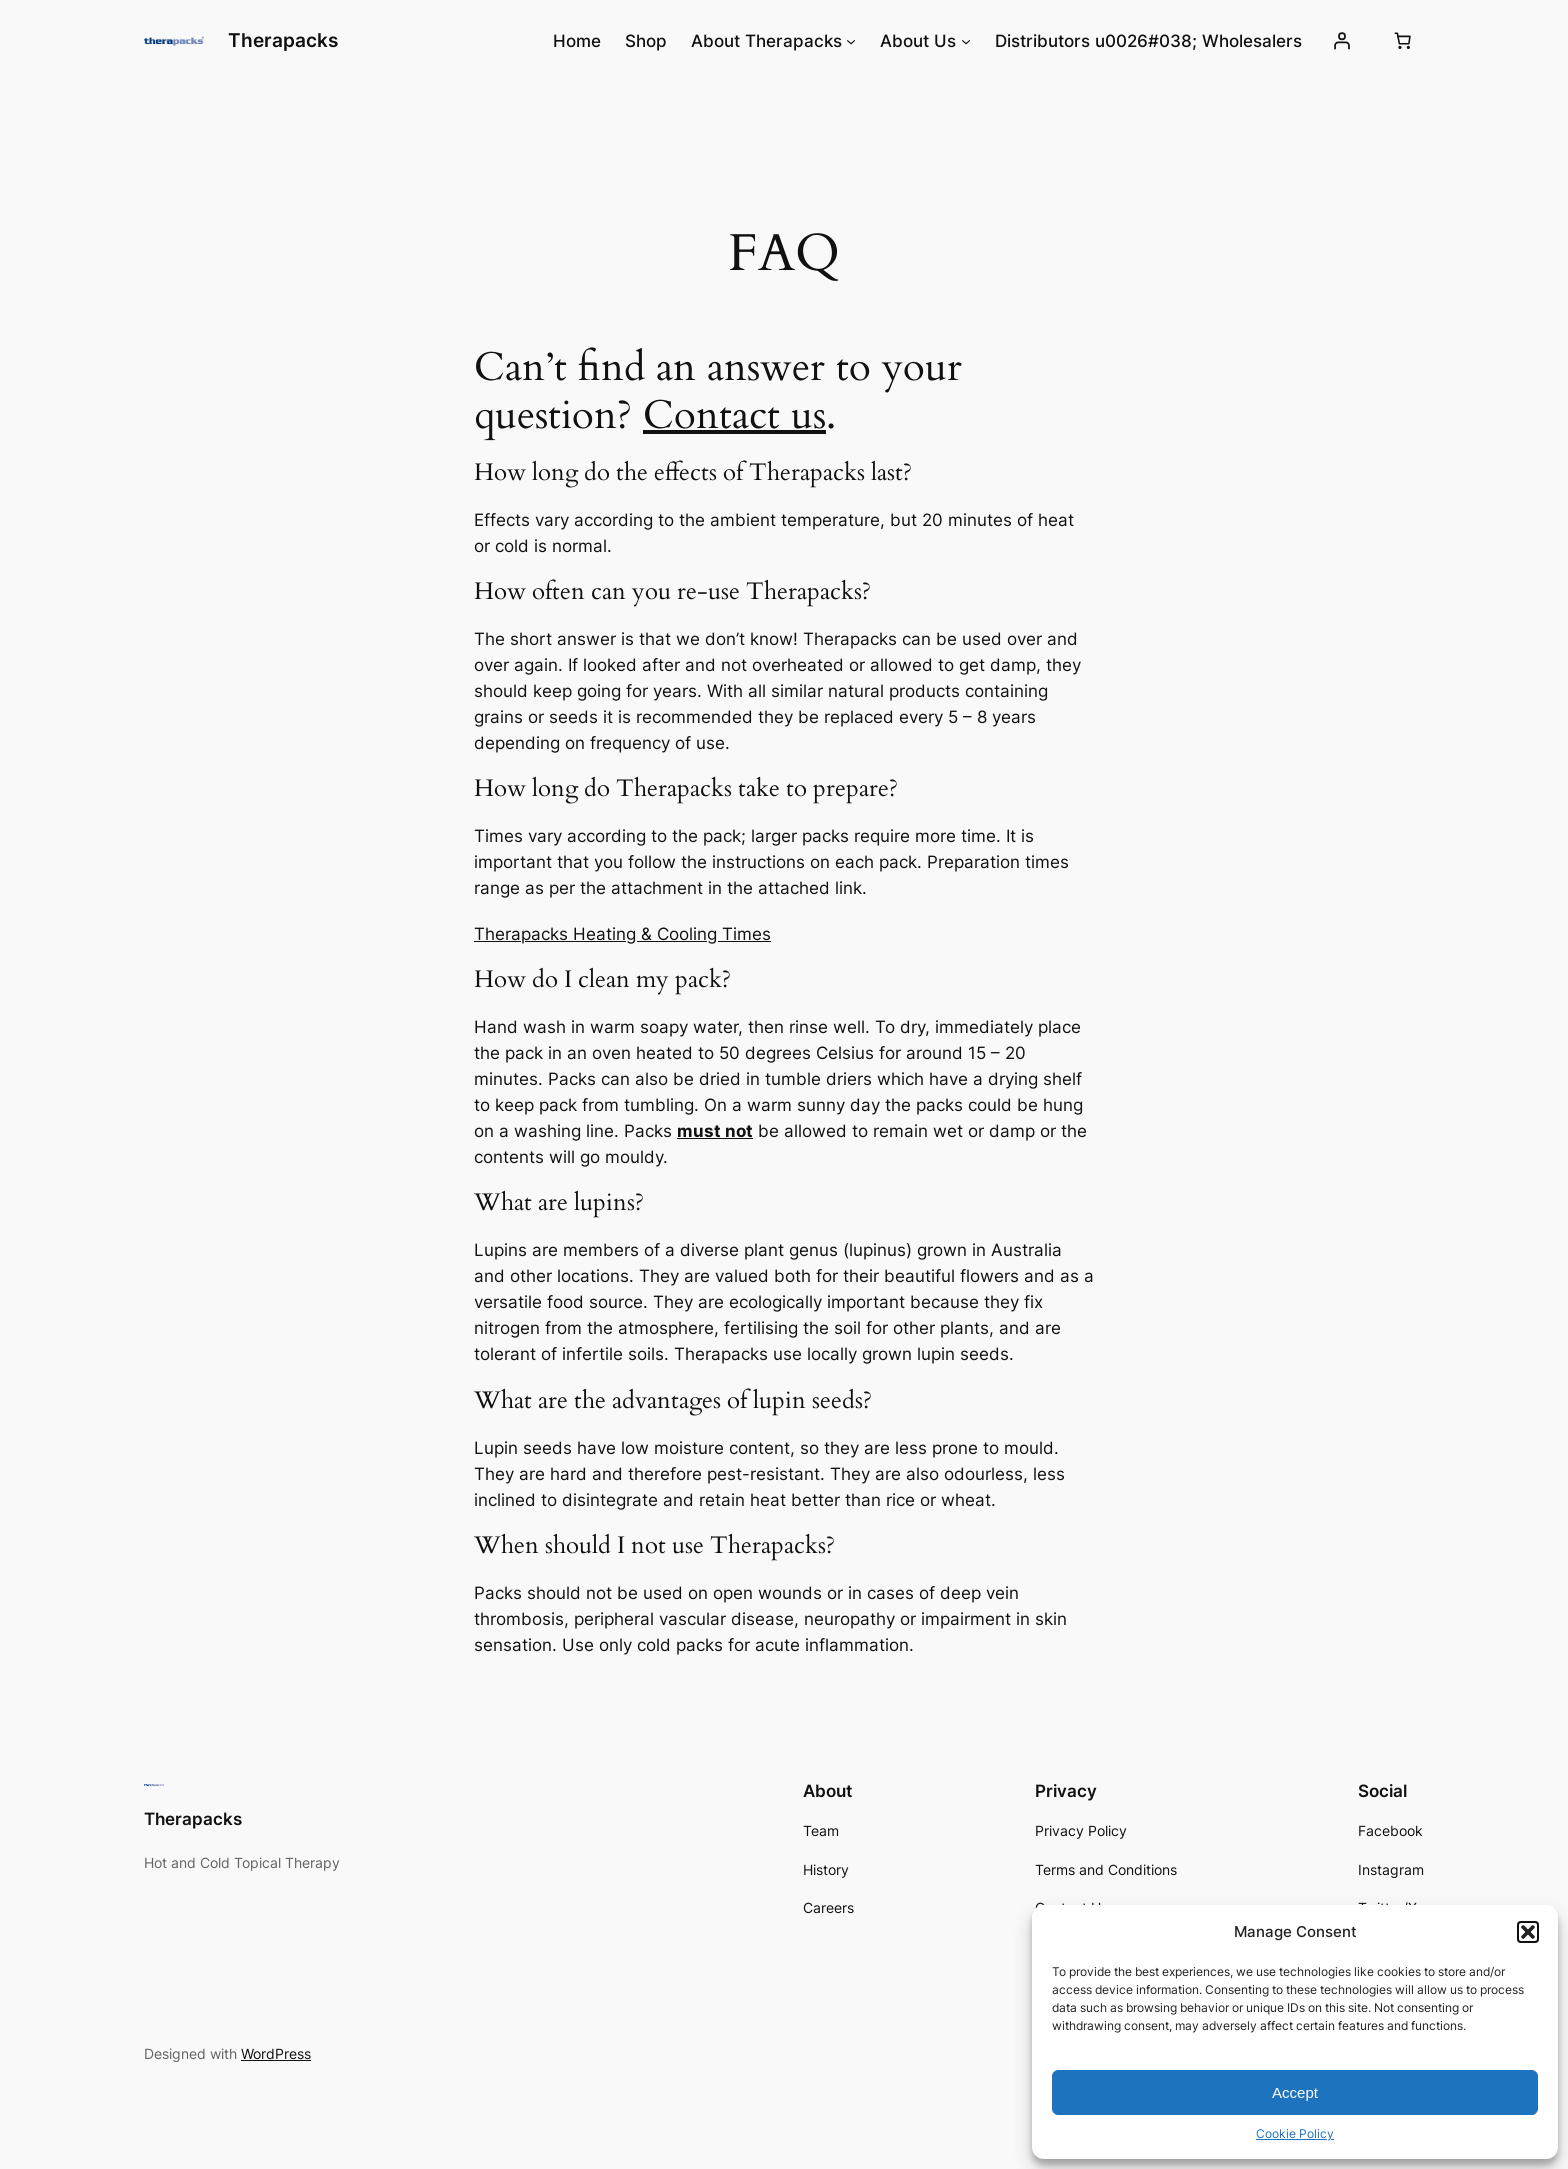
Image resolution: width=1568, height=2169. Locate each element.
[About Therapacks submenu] (851, 41)
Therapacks (283, 40)
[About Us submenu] (966, 41)
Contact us (734, 415)
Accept (1295, 2092)
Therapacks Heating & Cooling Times (622, 934)
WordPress (276, 2053)
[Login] (1342, 41)
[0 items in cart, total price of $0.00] (1403, 41)
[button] (1528, 1932)
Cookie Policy (1295, 2133)
